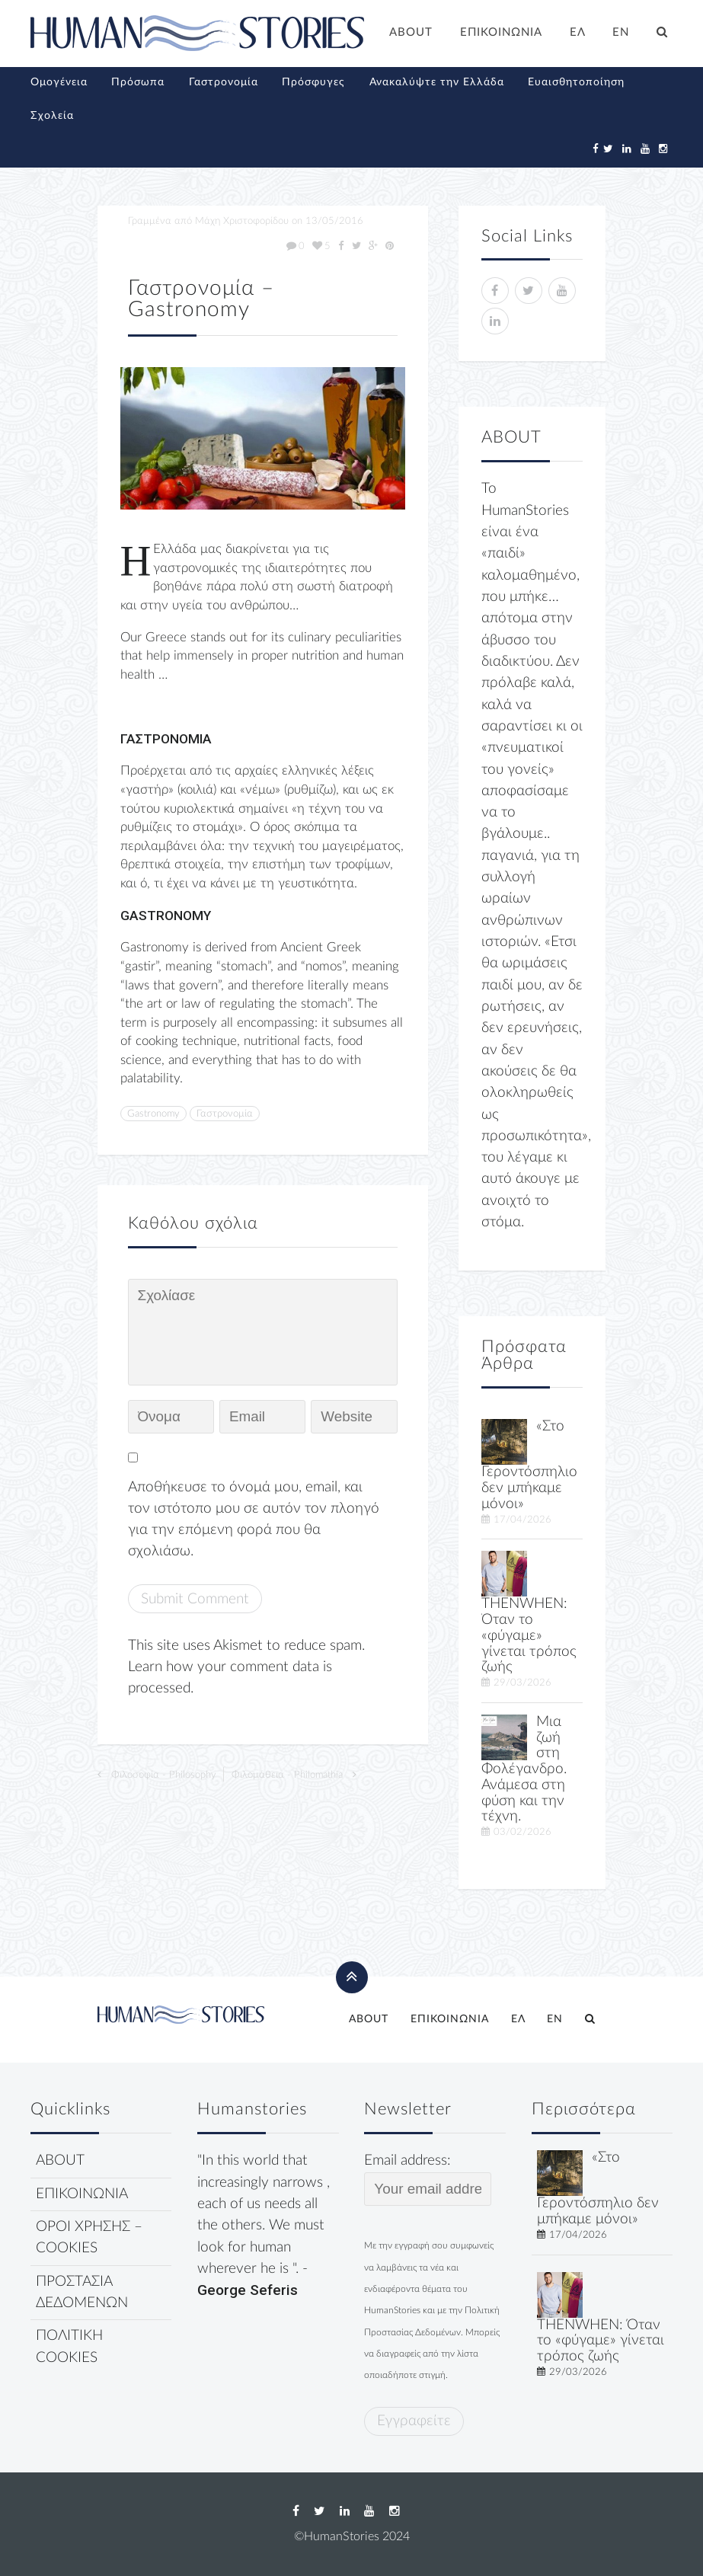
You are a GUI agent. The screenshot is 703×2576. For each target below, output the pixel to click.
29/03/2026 (522, 1682)
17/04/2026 (522, 1519)
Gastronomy (153, 1113)
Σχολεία (52, 115)
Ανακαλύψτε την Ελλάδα (436, 82)
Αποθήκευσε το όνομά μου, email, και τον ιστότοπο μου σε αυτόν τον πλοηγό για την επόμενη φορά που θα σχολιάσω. (253, 1519)
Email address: (427, 2179)
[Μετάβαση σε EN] (621, 34)
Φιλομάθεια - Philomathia (287, 1774)
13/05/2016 (334, 221)
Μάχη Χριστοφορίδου (242, 221)
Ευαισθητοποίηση (576, 82)
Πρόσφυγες (313, 82)
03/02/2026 (522, 1832)
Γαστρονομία (223, 82)
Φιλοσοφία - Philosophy (163, 1774)
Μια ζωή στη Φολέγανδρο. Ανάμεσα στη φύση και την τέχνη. (524, 1769)
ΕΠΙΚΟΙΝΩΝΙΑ (501, 32)
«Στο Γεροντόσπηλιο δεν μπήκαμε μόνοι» (529, 1465)
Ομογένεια (59, 82)
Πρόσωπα (138, 82)
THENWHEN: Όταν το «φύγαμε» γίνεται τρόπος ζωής (529, 1635)
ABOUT (411, 32)
